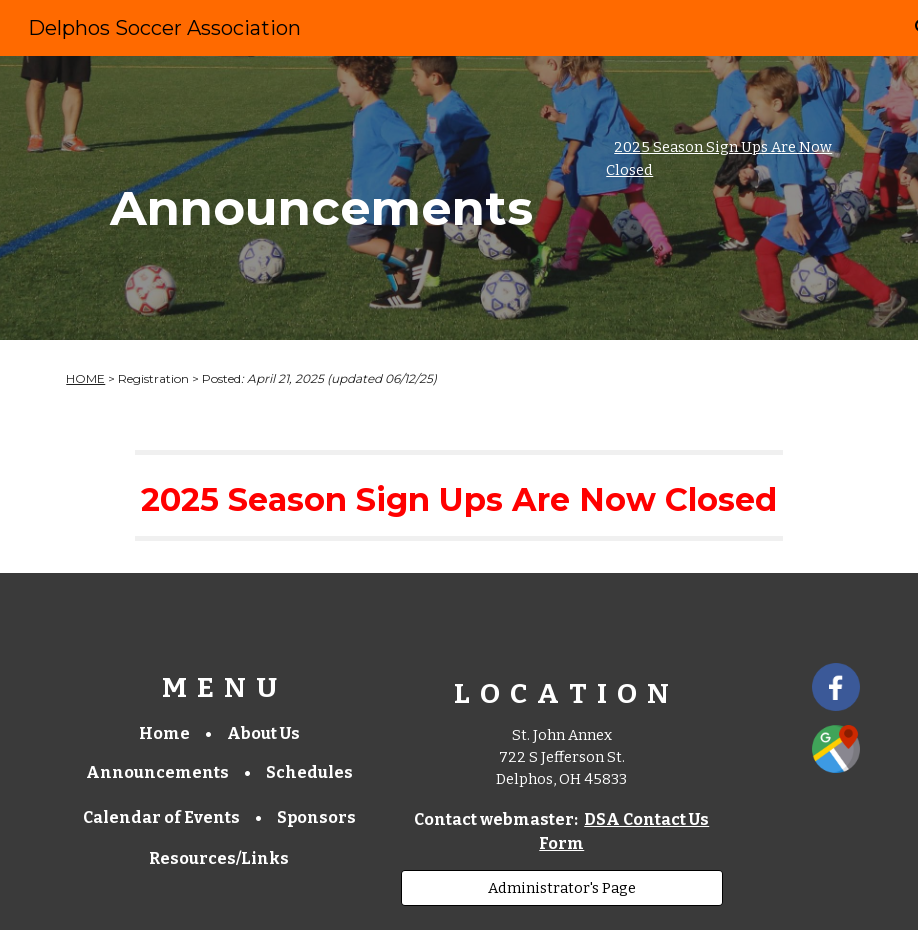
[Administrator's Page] (562, 887)
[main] (321, 198)
